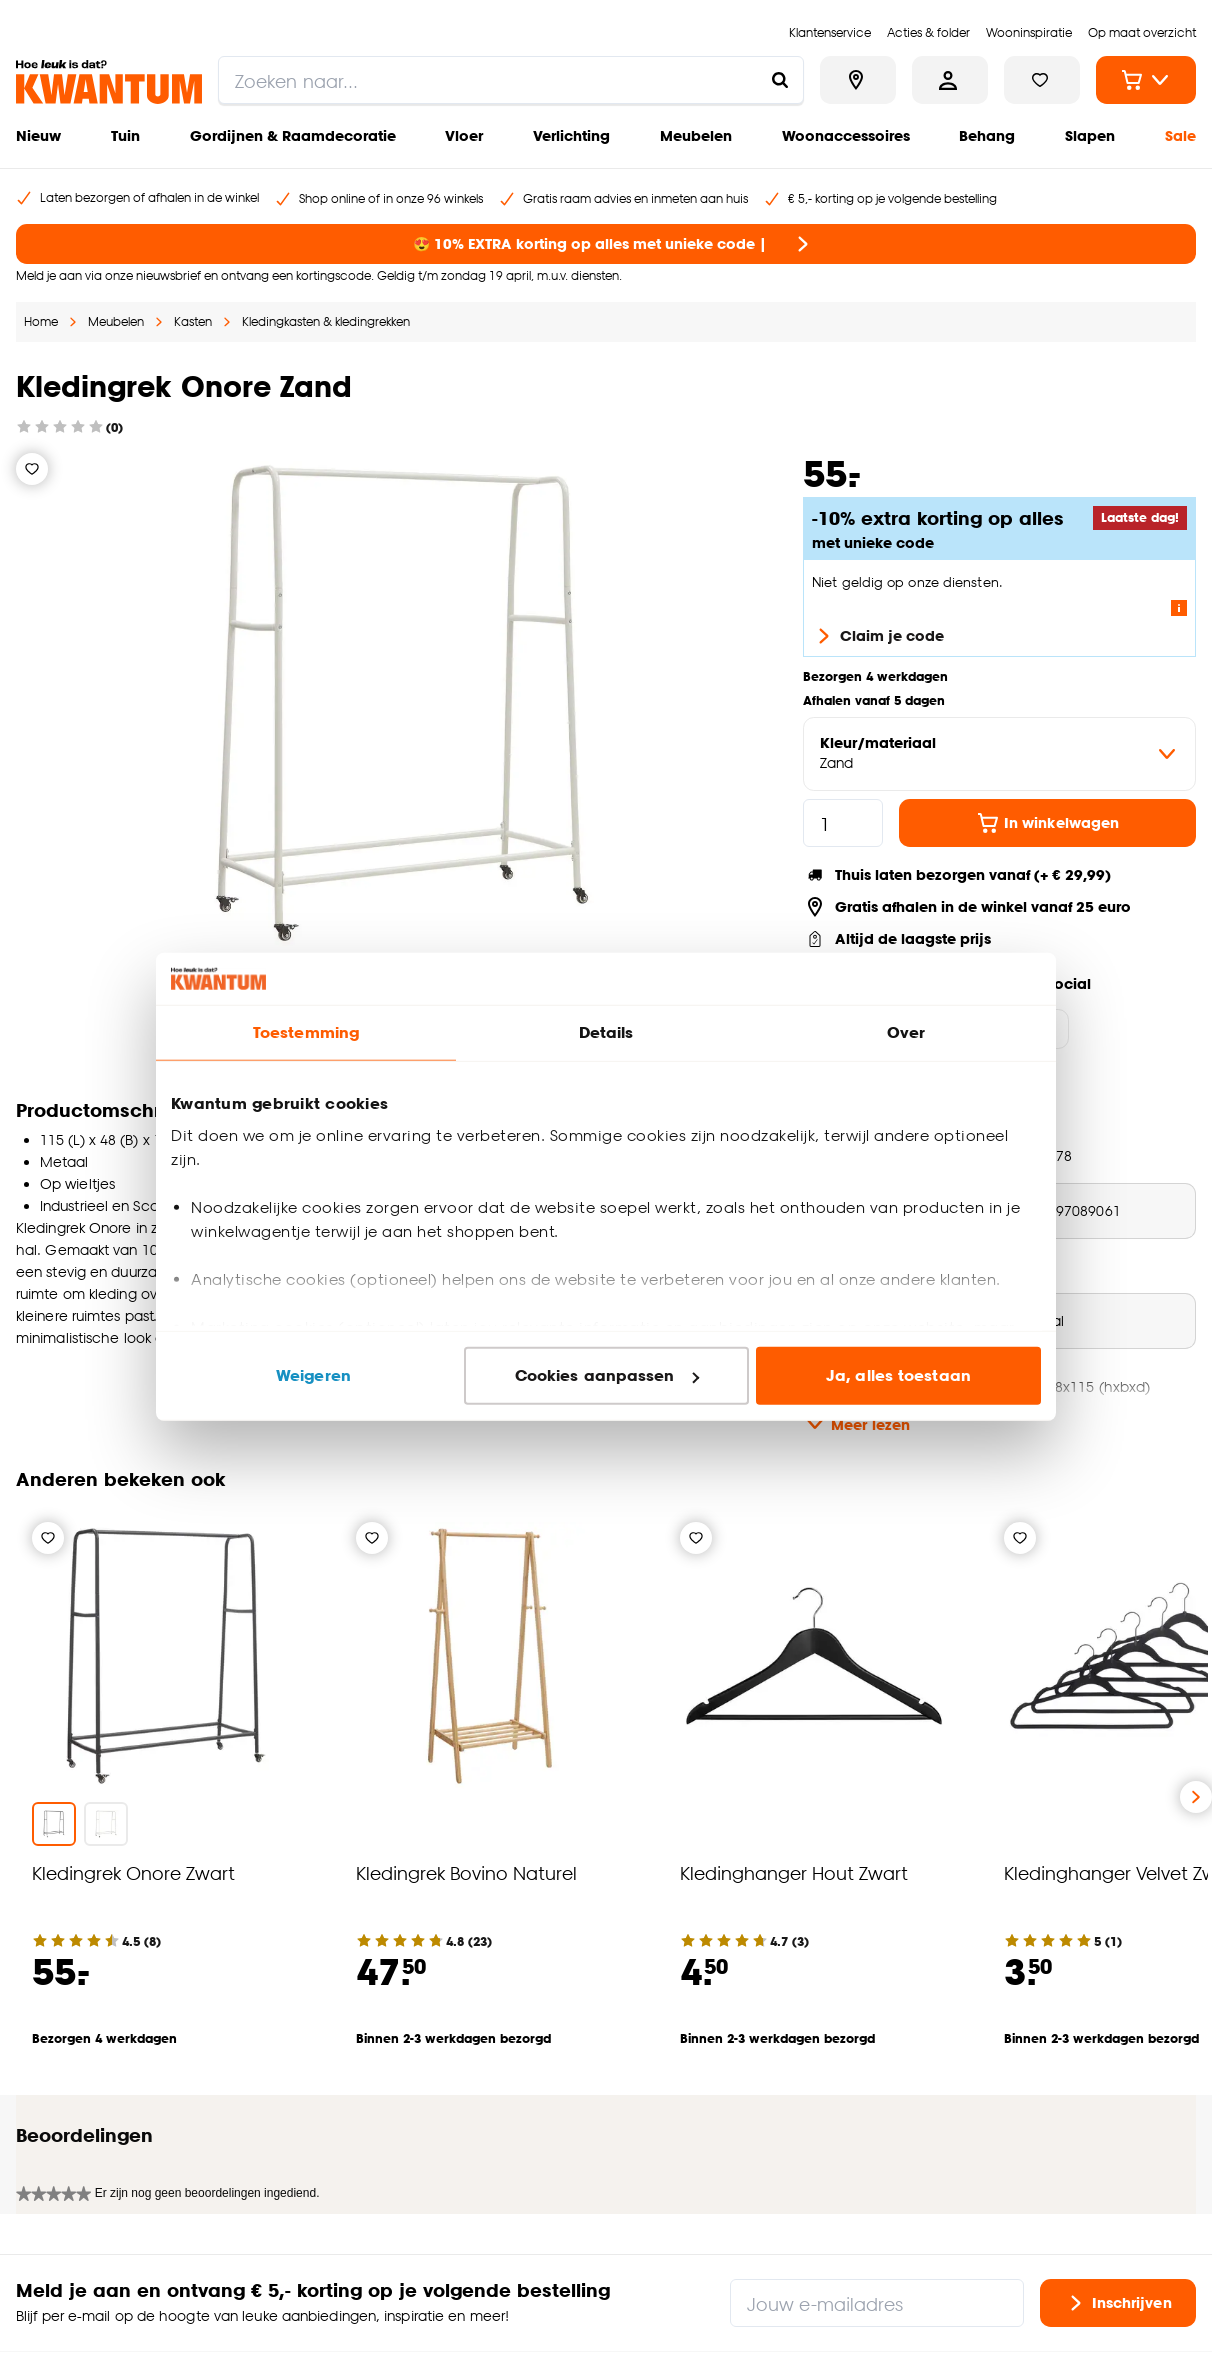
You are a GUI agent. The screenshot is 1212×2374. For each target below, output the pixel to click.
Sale (1180, 135)
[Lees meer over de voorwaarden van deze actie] (1179, 608)
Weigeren (313, 1375)
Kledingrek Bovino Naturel (466, 1872)
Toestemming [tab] (306, 1032)
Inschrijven (1118, 2184)
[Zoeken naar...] (780, 80)
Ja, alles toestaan (898, 1375)
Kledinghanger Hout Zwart (794, 1872)
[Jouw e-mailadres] (877, 2184)
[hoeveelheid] (843, 823)
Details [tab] (606, 1032)
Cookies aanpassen (607, 1375)
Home (41, 321)
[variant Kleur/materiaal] (999, 754)
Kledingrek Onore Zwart (133, 1872)
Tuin (125, 135)
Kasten (193, 321)
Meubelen (696, 135)
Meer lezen (856, 1424)
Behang (987, 135)
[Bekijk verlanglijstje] (1042, 80)
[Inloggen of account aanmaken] (950, 80)
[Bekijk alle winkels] (858, 80)
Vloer (464, 135)
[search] (511, 80)
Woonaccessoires (846, 135)
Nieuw (38, 135)
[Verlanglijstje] (32, 469)
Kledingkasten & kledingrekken (326, 321)
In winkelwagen (1047, 823)
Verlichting (571, 135)
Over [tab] (906, 1032)
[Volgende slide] (1196, 1797)
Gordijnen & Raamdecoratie (293, 135)
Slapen (1090, 135)
